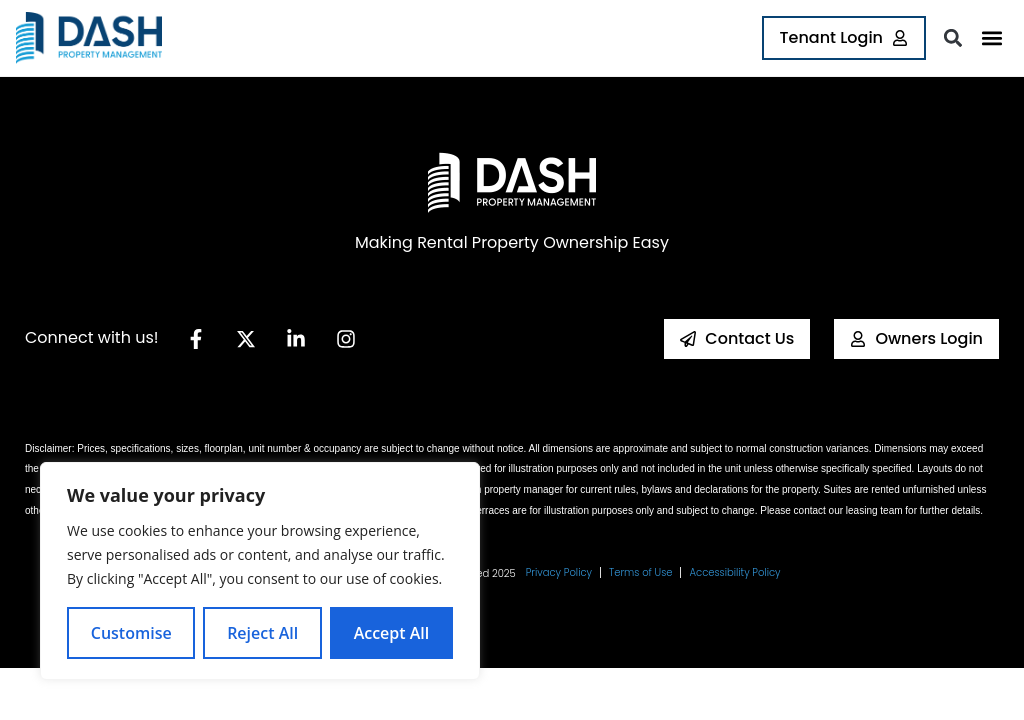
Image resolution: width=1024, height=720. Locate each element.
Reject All (262, 633)
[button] (991, 38)
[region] (260, 571)
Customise (131, 633)
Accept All (392, 633)
